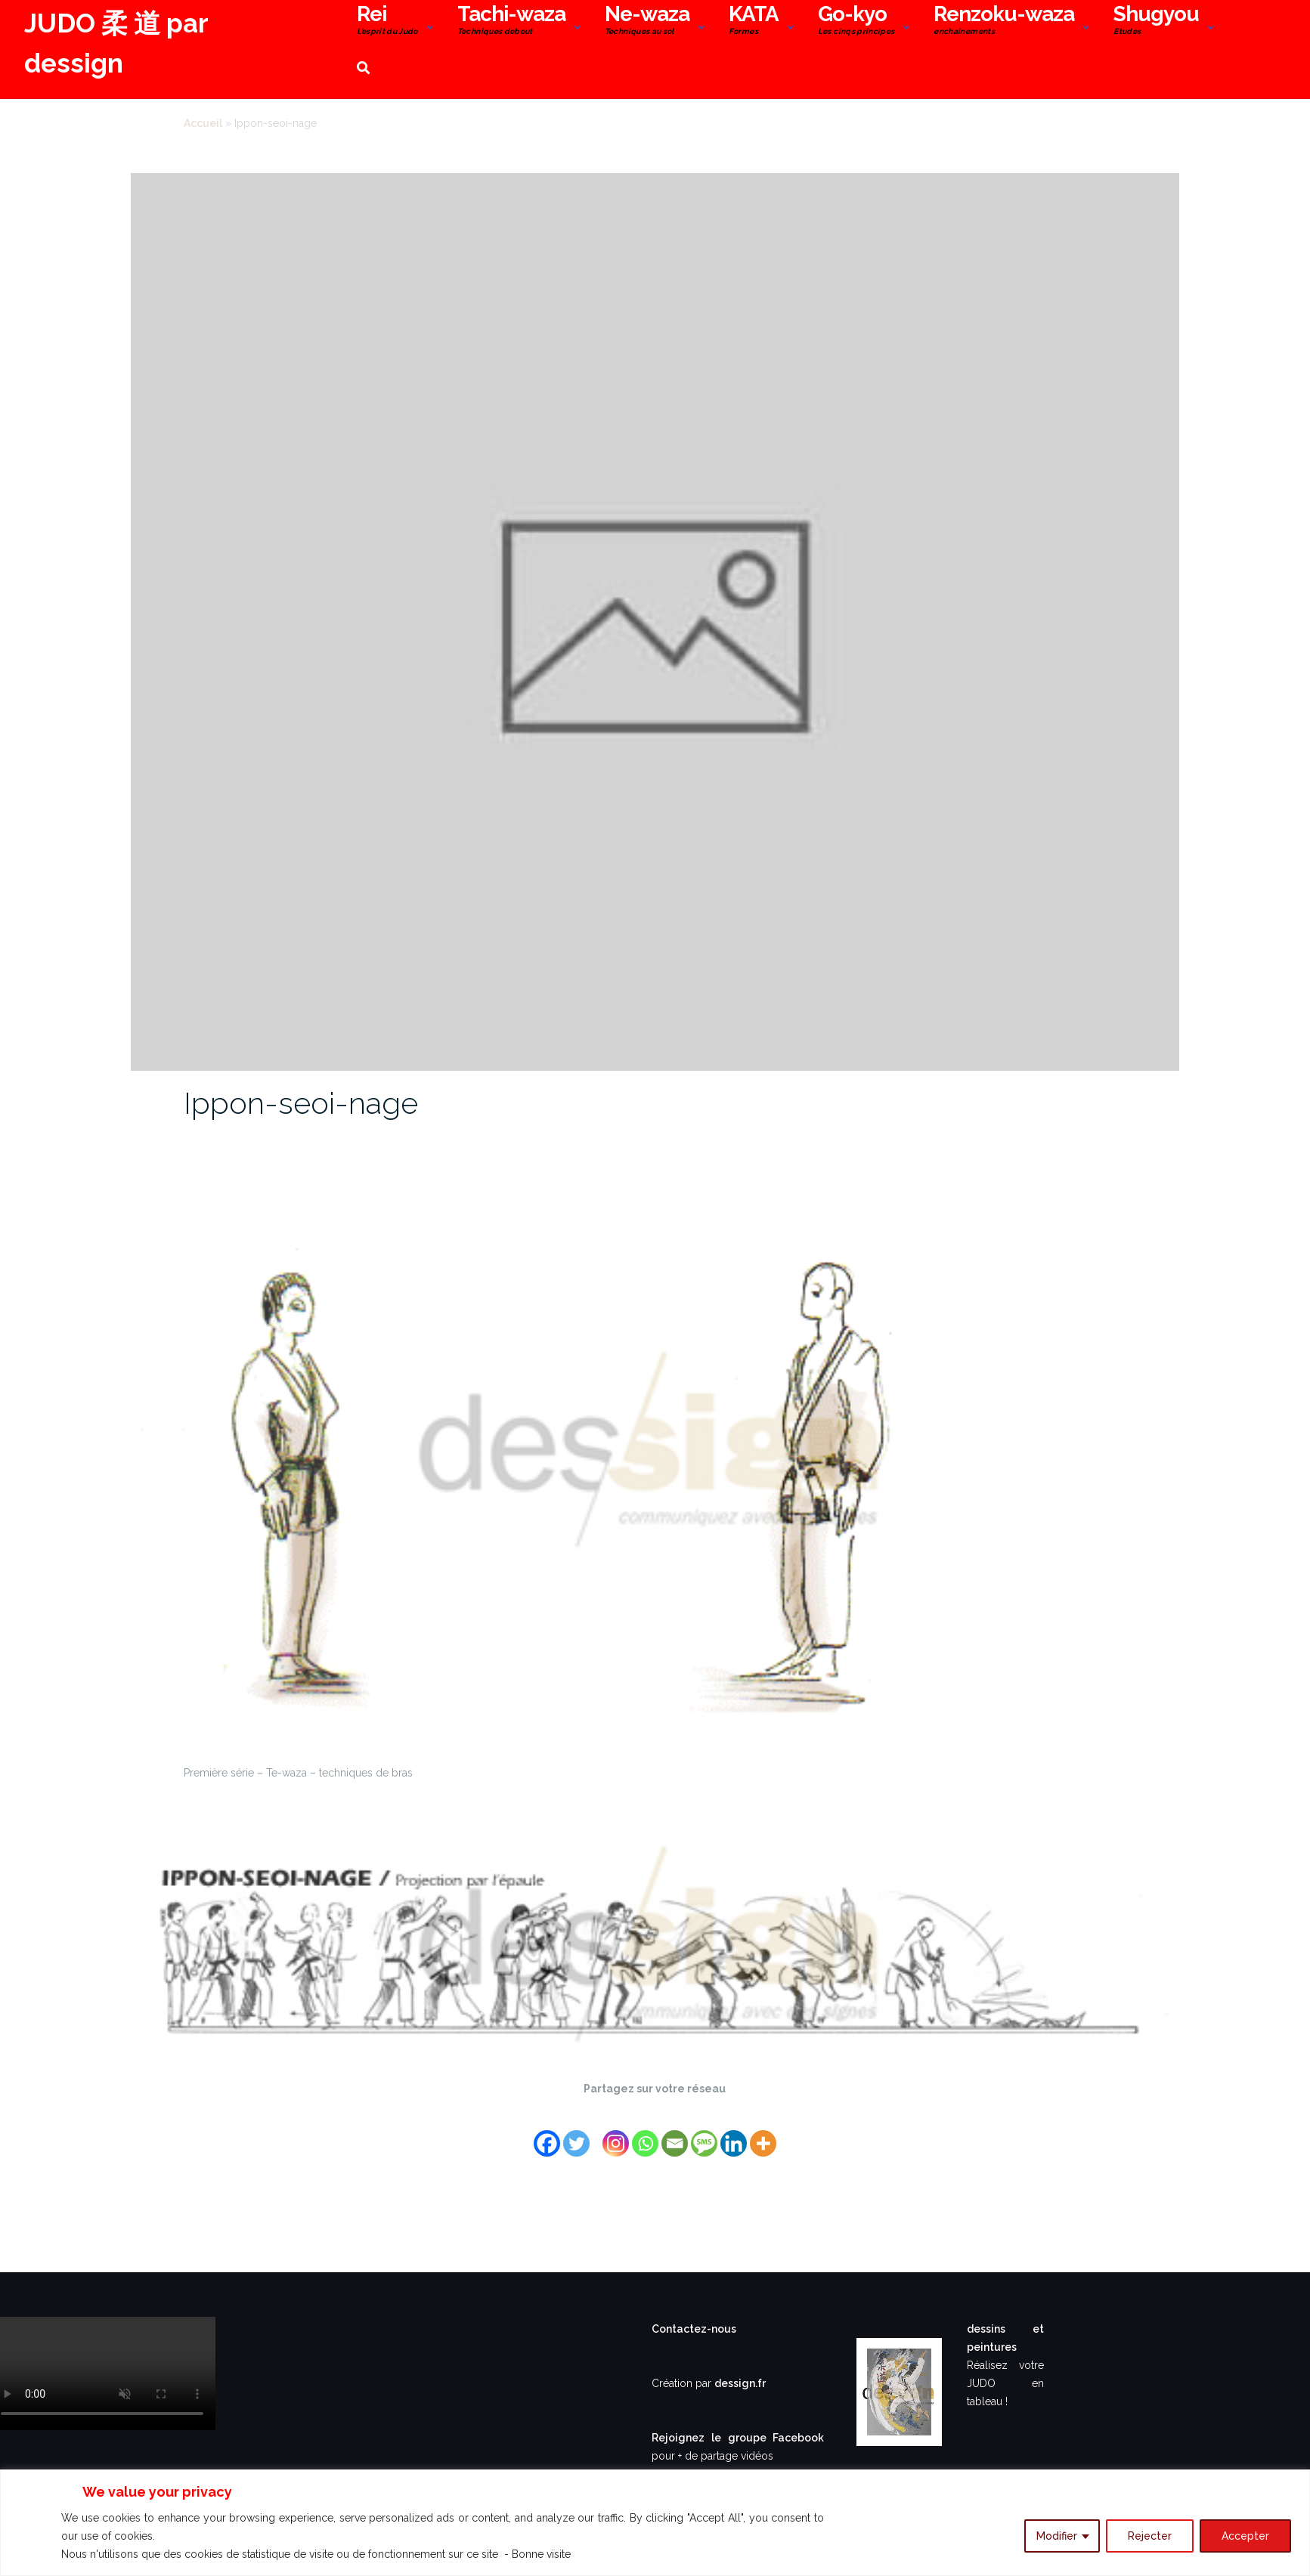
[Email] (674, 2134)
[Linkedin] (733, 2134)
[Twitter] (576, 2134)
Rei (387, 22)
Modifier (1056, 2536)
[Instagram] (615, 2134)
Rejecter (1150, 2536)
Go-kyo (856, 22)
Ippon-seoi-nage (301, 1103)
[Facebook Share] (593, 2124)
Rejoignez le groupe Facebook (738, 2438)
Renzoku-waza (1004, 22)
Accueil (203, 123)
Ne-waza (647, 22)
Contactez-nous (694, 2329)
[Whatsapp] (645, 2134)
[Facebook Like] (598, 2124)
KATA (754, 22)
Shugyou (1156, 22)
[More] (763, 2134)
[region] (655, 2522)
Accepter (1245, 2536)
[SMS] (704, 2134)
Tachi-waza (511, 22)
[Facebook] (547, 2134)
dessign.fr (740, 2383)
